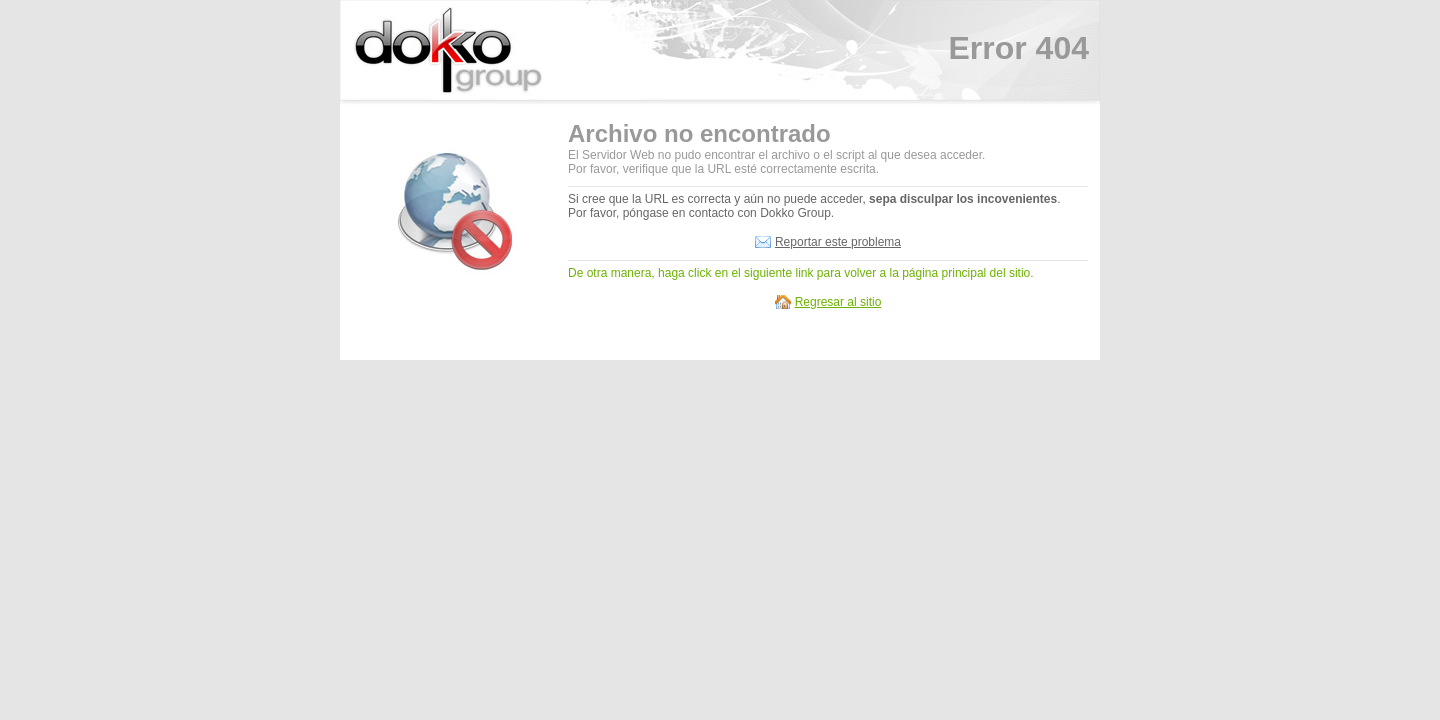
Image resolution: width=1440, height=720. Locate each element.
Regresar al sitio (838, 302)
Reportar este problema (838, 242)
